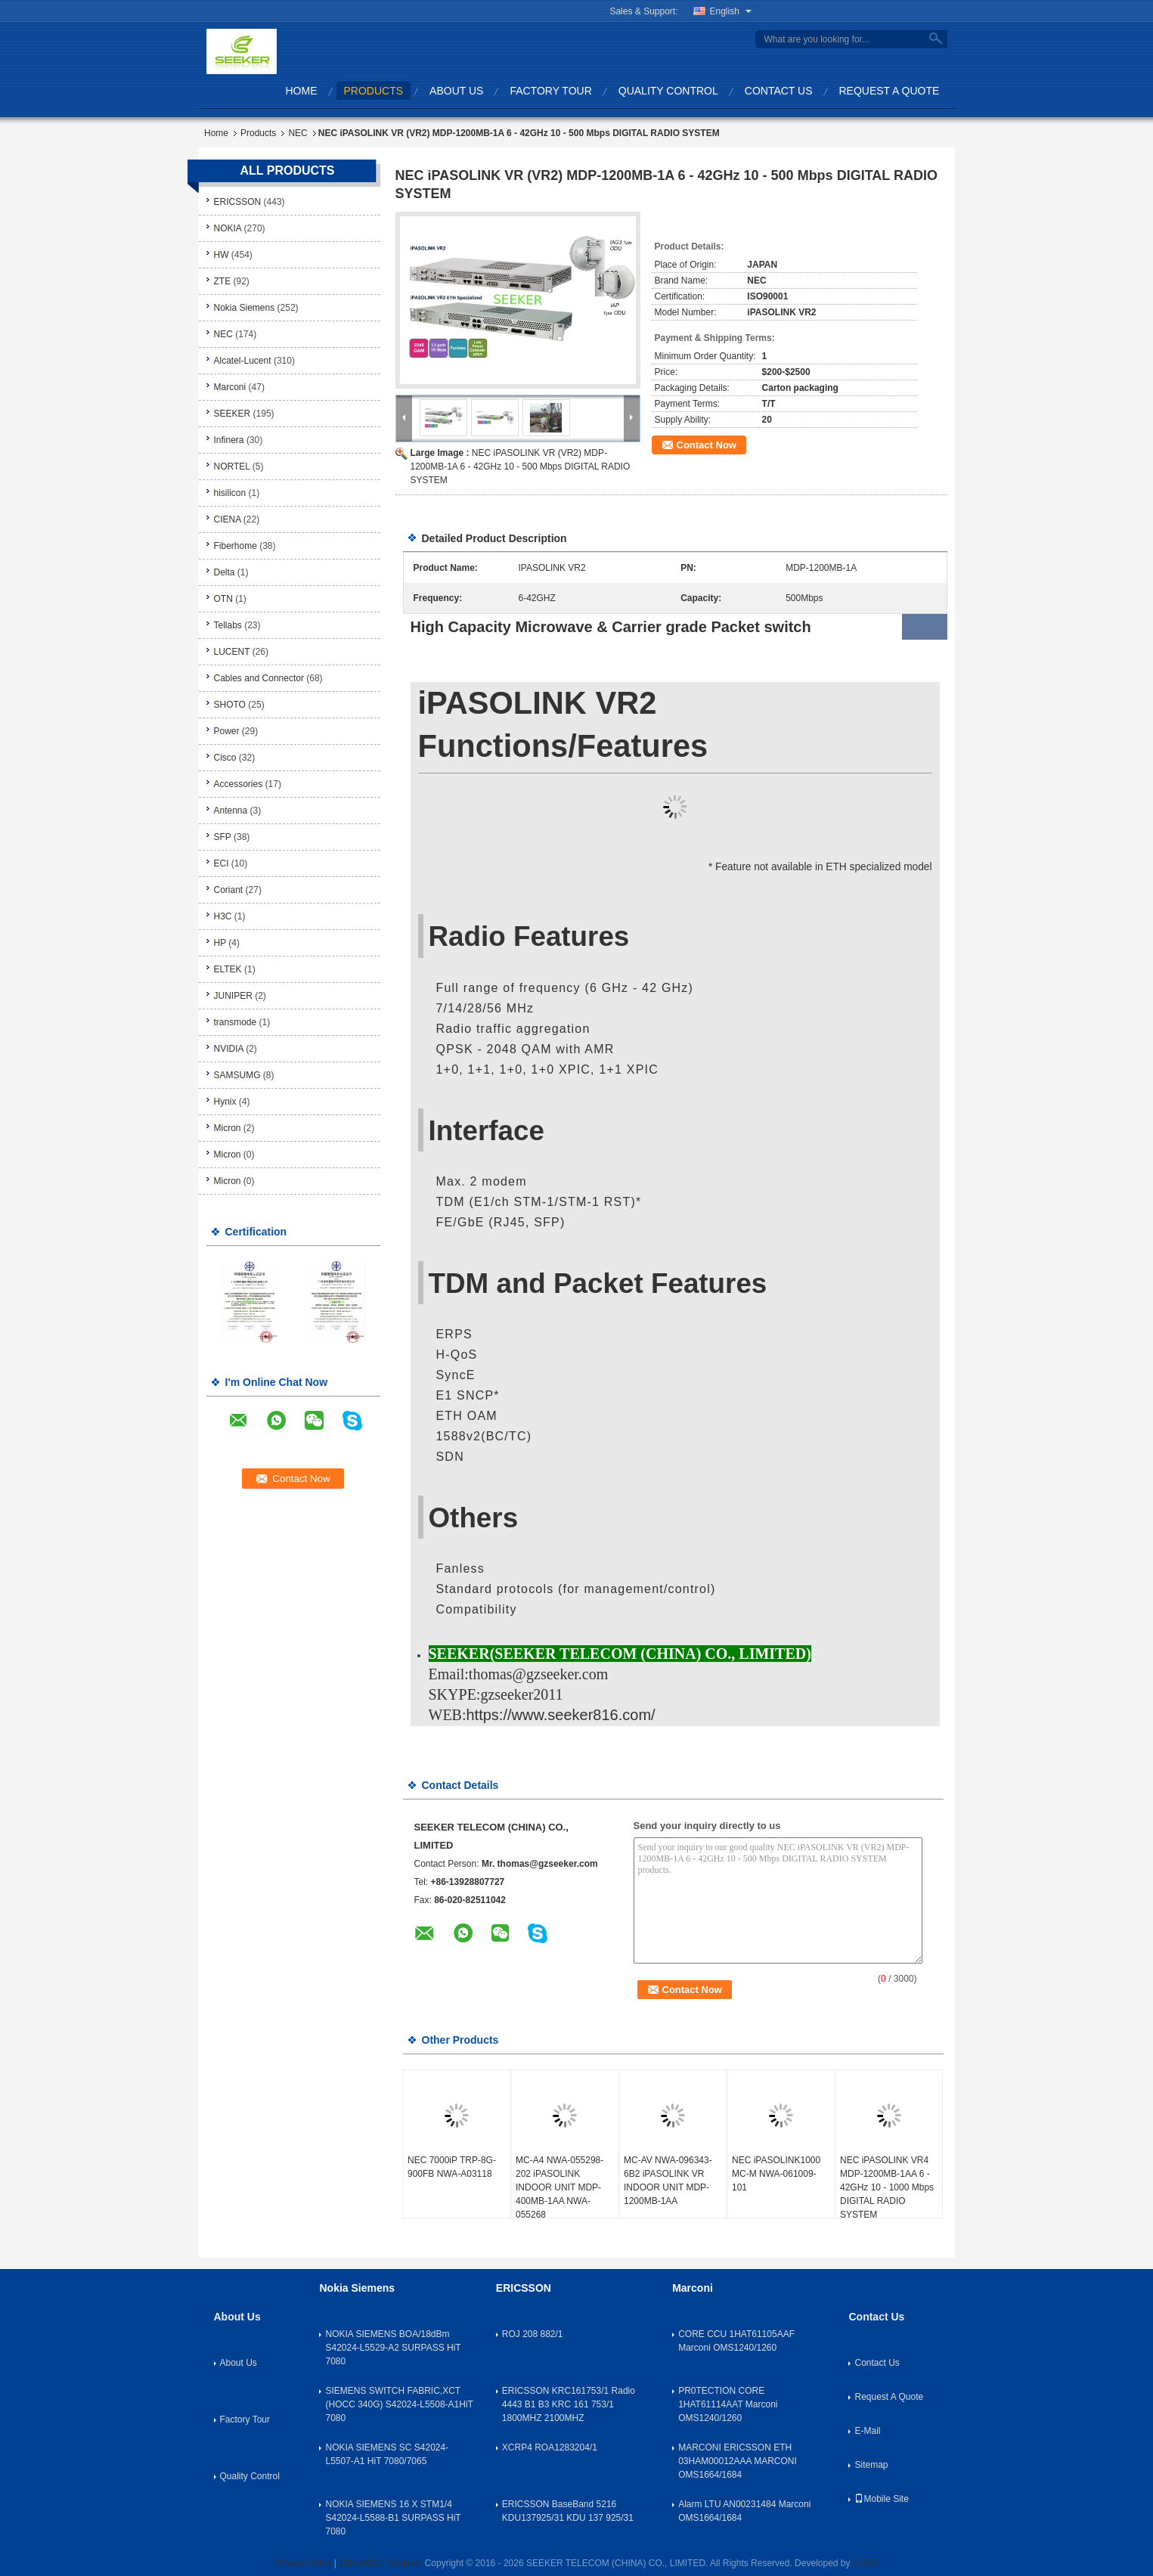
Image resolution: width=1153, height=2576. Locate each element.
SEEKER (232, 413)
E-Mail (867, 2431)
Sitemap (871, 2465)
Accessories (238, 784)
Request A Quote (889, 91)
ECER (865, 2563)
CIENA (227, 519)
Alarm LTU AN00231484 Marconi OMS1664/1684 (744, 2511)
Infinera (229, 440)
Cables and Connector (259, 678)
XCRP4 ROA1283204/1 (549, 2447)
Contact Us (779, 91)
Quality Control (668, 91)
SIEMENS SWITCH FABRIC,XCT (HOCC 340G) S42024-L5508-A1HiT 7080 (399, 2404)
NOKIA (228, 228)
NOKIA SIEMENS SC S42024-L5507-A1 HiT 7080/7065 (386, 2454)
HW (221, 255)
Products (374, 91)
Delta (224, 572)
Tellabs (228, 625)
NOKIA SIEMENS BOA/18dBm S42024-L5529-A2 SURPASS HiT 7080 (392, 2348)
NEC (297, 133)
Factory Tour (550, 91)
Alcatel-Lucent (242, 360)
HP (220, 943)
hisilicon (230, 493)
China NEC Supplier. (381, 2563)
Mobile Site (881, 2499)
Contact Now (706, 445)
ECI (221, 863)
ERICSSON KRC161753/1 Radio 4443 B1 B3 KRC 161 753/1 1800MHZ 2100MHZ (568, 2404)
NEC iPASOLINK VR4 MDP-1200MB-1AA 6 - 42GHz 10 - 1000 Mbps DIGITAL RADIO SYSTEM (887, 2187)
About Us (456, 91)
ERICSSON (238, 202)
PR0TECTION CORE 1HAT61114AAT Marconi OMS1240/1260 (727, 2404)
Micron (227, 1128)
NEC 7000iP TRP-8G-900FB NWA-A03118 (452, 2167)
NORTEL (232, 466)
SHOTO (230, 704)
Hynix (225, 1101)
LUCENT (232, 651)
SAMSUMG (237, 1075)
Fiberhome (235, 546)
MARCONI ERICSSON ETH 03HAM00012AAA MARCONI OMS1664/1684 (737, 2461)
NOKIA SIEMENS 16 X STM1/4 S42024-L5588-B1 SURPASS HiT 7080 (392, 2518)
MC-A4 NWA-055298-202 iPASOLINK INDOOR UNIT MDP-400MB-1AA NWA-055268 (559, 2187)
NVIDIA (228, 1048)
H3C (223, 916)
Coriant (228, 890)
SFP (222, 837)
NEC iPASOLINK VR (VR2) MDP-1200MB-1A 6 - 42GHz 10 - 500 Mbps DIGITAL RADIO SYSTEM (521, 466)
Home (302, 91)
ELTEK (228, 969)
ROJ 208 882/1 (532, 2334)
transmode (235, 1022)
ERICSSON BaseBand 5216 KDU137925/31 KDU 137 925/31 (568, 2511)
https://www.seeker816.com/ (561, 1714)
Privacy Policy (303, 2563)
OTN (223, 599)
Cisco (225, 757)
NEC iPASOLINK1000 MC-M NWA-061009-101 (776, 2174)
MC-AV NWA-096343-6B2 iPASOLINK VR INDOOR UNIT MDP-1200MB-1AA (668, 2180)
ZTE (222, 281)
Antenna (231, 810)
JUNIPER (233, 995)
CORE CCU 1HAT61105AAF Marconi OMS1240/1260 (736, 2341)
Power (227, 731)
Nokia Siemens (244, 307)
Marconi (230, 387)
